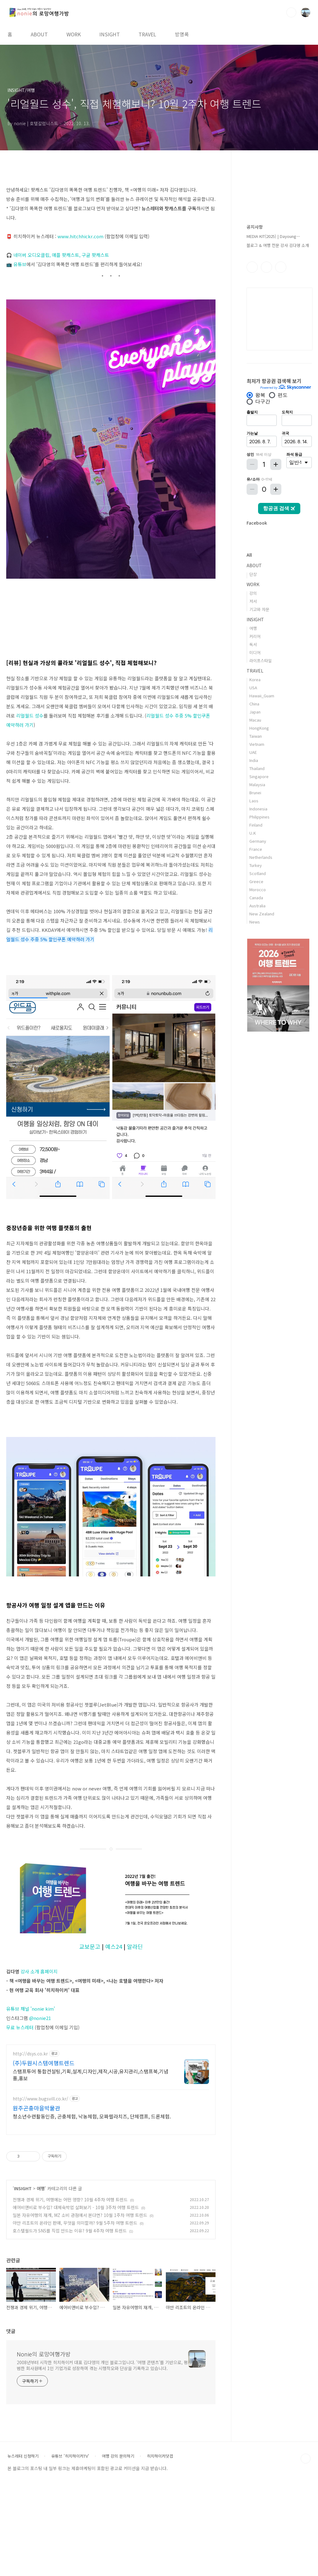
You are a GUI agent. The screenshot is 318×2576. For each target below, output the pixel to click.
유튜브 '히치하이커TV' (70, 2548)
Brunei (255, 793)
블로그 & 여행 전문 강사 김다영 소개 (278, 245)
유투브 (280, 267)
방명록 (182, 34)
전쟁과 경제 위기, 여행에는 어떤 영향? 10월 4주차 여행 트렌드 (70, 2292)
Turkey (255, 865)
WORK (73, 34)
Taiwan (255, 736)
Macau (255, 720)
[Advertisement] (111, 2081)
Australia (257, 906)
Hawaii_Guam (261, 696)
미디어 (255, 652)
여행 (41, 2281)
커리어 (255, 636)
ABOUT (39, 34)
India (253, 760)
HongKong (259, 728)
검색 (291, 12)
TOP (306, 2551)
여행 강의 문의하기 (118, 2548)
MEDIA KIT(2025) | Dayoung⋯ (273, 236)
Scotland (257, 873)
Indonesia (258, 809)
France (255, 849)
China (254, 704)
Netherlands (260, 857)
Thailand (257, 768)
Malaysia (257, 784)
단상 (253, 574)
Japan (255, 712)
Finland (255, 825)
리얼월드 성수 (29, 715)
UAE (253, 752)
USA (253, 688)
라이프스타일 (260, 660)
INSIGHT (109, 34)
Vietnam (256, 744)
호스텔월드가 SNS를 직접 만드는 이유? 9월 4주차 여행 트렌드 (70, 2323)
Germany (257, 841)
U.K (252, 833)
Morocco (257, 889)
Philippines (259, 817)
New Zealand (261, 914)
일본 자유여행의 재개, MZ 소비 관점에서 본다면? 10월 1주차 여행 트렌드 (80, 2308)
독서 (253, 644)
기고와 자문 (259, 609)
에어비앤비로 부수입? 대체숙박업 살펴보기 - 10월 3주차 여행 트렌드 (76, 2300)
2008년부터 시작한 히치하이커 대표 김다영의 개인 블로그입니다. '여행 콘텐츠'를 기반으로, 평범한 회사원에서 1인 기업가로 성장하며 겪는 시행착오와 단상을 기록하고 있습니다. (102, 2458)
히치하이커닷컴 (160, 2548)
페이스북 (252, 267)
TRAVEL (147, 34)
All (249, 555)
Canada (256, 897)
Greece (256, 881)
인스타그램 (266, 267)
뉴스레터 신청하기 (23, 2548)
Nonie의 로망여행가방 (43, 2447)
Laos (253, 801)
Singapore (259, 776)
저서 (253, 601)
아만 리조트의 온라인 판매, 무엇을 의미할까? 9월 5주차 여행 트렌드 (75, 2316)
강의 (253, 593)
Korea (255, 679)
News (254, 922)
